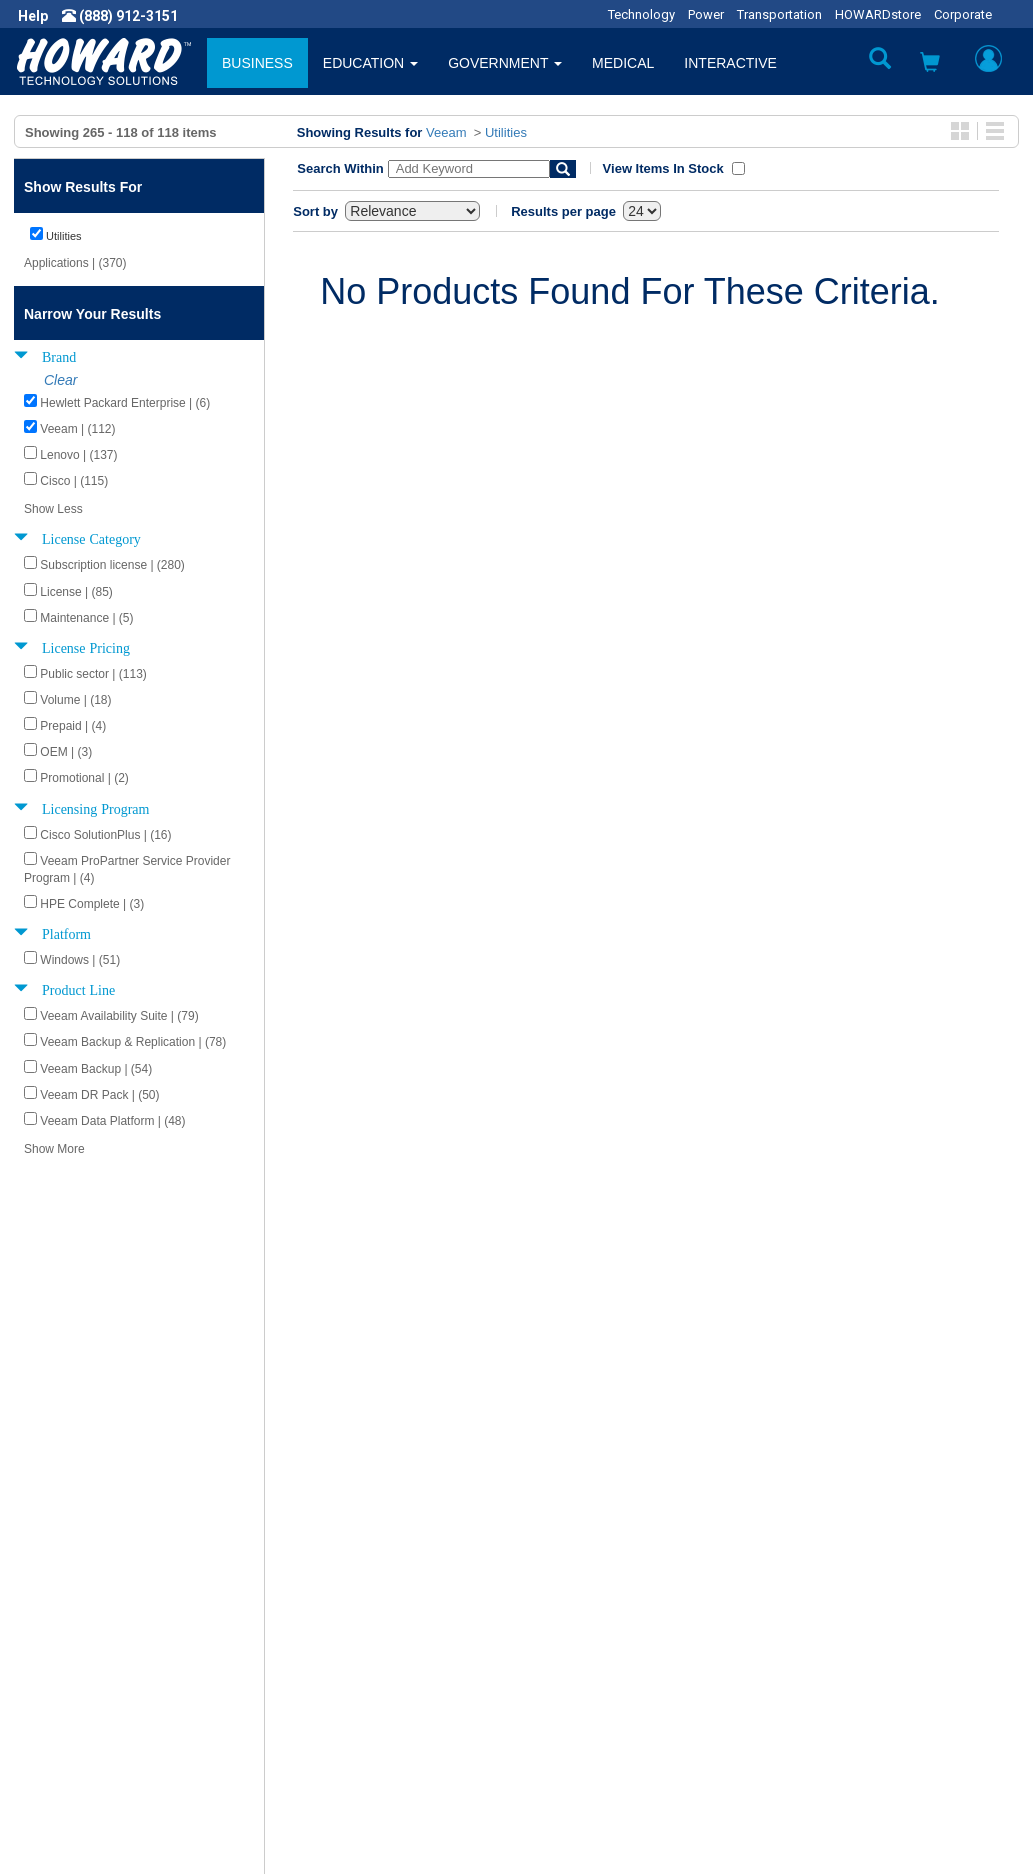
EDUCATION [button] (370, 63)
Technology (641, 14)
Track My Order (580, 1558)
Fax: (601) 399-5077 (845, 1638)
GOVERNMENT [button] (505, 63)
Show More (54, 1149)
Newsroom (65, 1538)
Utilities (506, 132)
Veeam (446, 132)
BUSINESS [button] (257, 63)
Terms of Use (73, 1598)
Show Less (53, 509)
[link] (690, 1781)
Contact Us (566, 1518)
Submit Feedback (336, 1538)
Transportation (779, 14)
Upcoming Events (336, 1638)
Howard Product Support (359, 1518)
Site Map (560, 1598)
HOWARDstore (878, 14)
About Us (60, 1518)
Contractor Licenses (94, 1618)
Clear (60, 380)
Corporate (963, 14)
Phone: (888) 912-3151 (854, 1618)
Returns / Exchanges (597, 1578)
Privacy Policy (74, 1578)
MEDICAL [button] (623, 63)
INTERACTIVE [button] (730, 63)
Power (706, 14)
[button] (930, 64)
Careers (56, 1558)
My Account (569, 1538)
